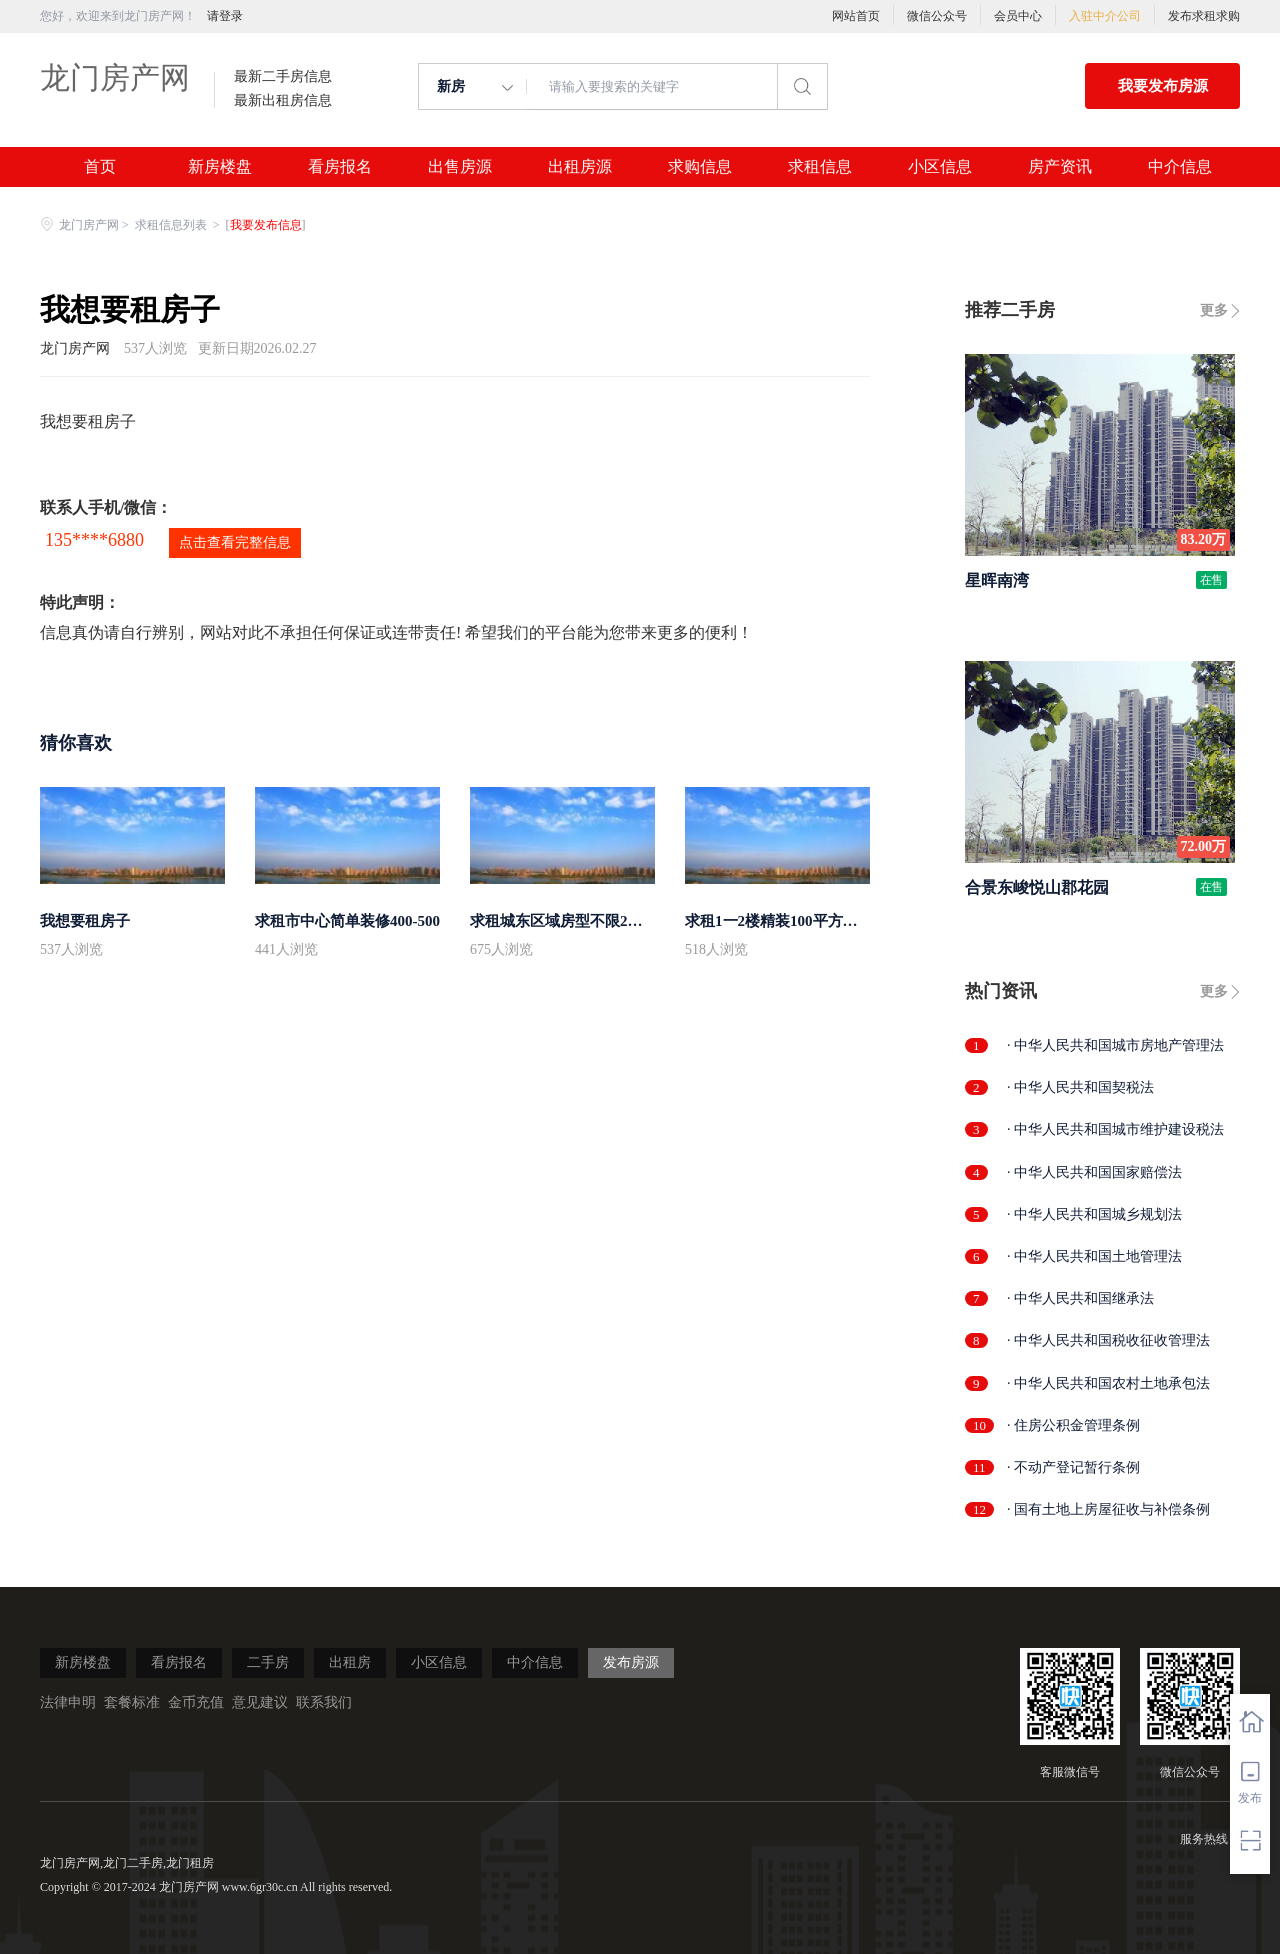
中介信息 (1180, 167)
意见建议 (260, 1702)
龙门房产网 (115, 77)
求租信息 (820, 167)
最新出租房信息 (283, 101)
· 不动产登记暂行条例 (1073, 1467)
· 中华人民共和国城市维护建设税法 (1115, 1129)
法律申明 (68, 1702)
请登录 (225, 16)
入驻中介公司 (1105, 16)
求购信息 (700, 167)
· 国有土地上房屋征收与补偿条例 (1108, 1509)
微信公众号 (937, 16)
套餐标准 (132, 1702)
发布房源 (631, 1662)
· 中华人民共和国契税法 (1080, 1087)
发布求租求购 (1204, 16)
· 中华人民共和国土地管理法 (1094, 1256)
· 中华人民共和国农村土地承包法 (1108, 1383)
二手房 (268, 1662)
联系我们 (324, 1702)
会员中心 (1018, 16)
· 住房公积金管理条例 (1073, 1425)
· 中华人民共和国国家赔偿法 (1094, 1172)
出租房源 (580, 167)
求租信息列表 (172, 225)
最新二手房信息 (283, 77)
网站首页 (856, 16)
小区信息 (940, 167)
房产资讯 (1060, 167)
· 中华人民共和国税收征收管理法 (1108, 1340)
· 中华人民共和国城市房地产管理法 (1115, 1045)
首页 (100, 167)
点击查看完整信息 (235, 542)
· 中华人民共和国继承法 (1080, 1298)
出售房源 (460, 167)
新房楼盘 (220, 167)
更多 (1214, 310)
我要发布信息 (266, 225)
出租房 (350, 1662)
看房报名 (340, 167)
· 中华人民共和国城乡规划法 (1094, 1214)
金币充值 (196, 1702)
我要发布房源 (1163, 86)
